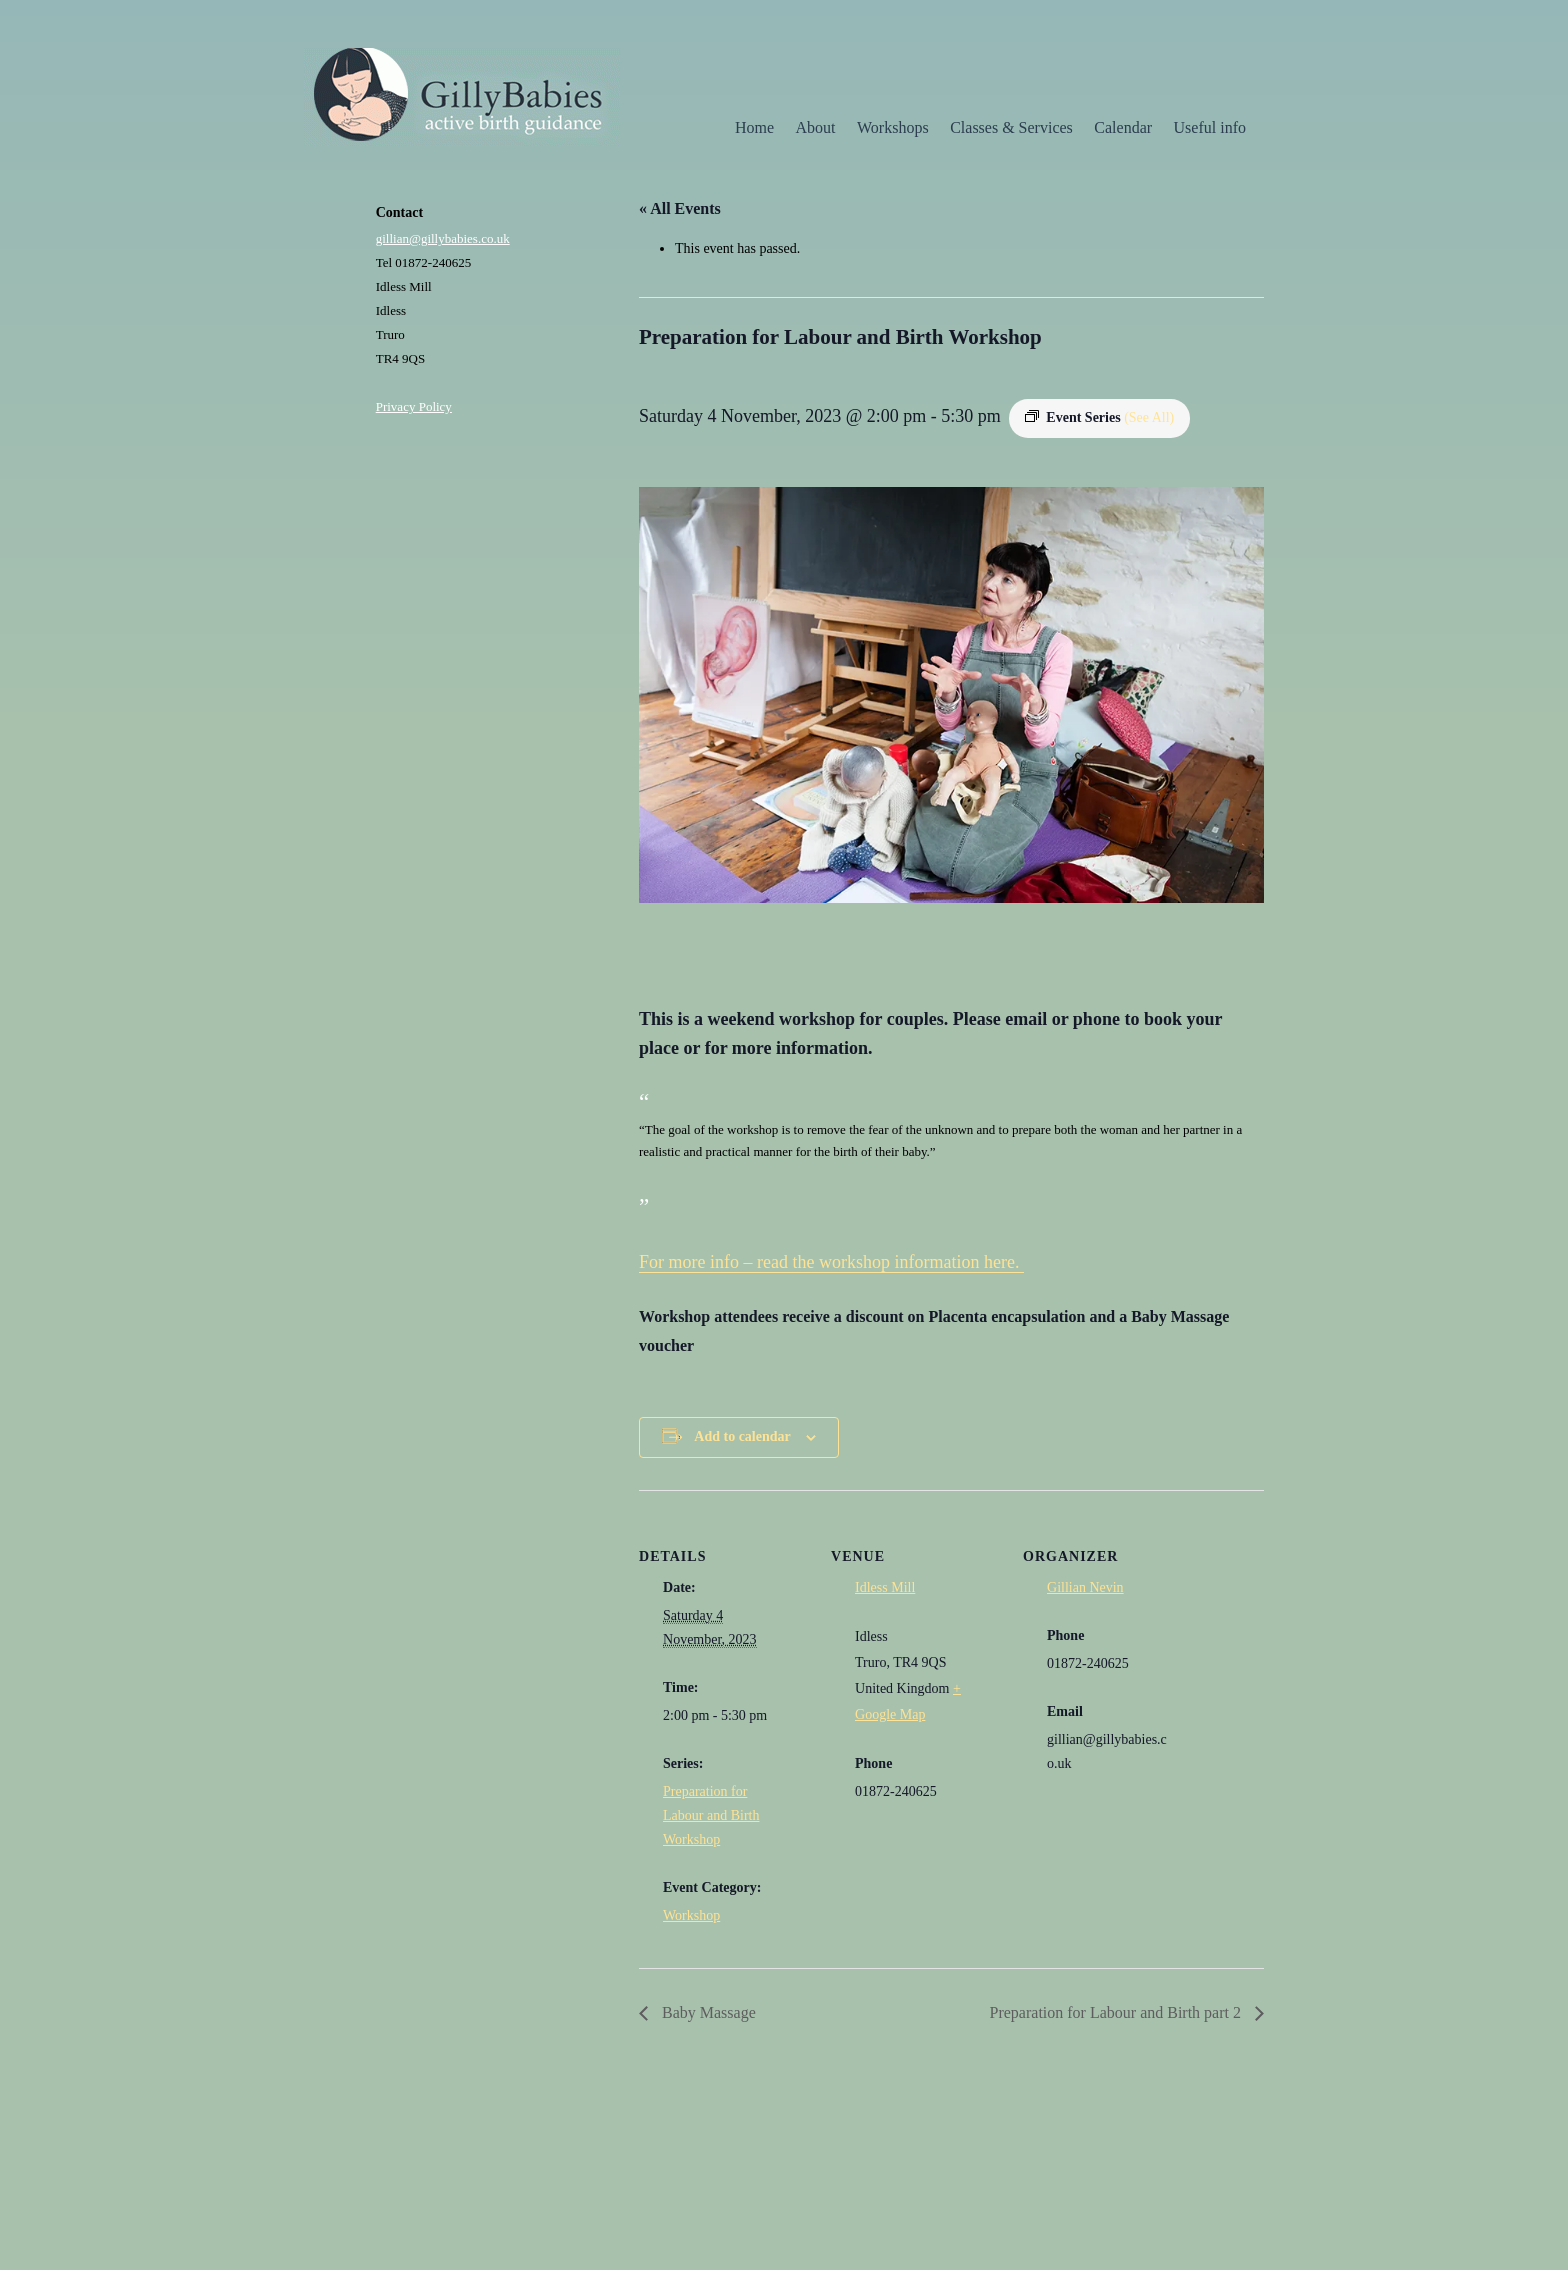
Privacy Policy (414, 406)
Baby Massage (707, 2012)
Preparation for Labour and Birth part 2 (1117, 2012)
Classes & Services (1011, 127)
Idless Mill (885, 1587)
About (816, 127)
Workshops (893, 127)
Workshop (691, 1915)
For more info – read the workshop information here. (831, 1262)
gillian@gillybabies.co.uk (443, 238)
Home (754, 127)
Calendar (1123, 127)
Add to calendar (742, 1436)
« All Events (680, 208)
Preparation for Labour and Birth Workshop (711, 1815)
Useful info (1210, 127)
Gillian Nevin (1085, 1587)
